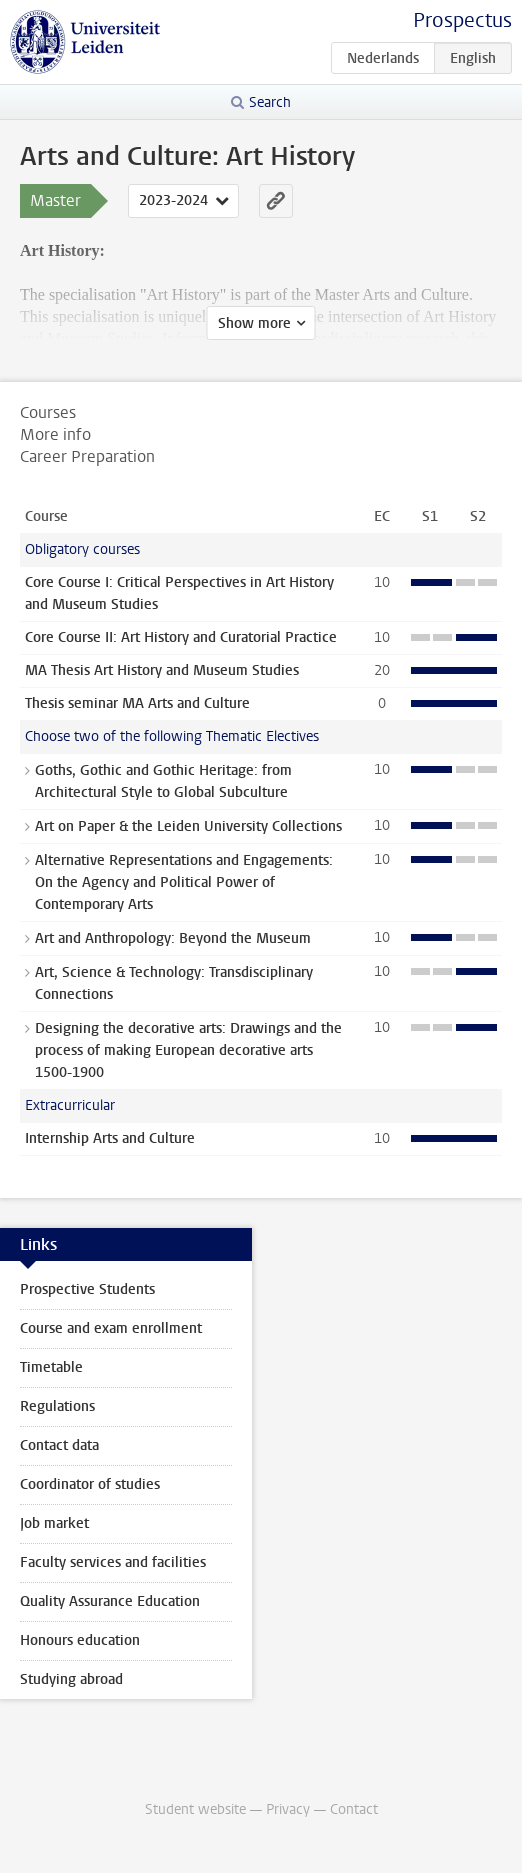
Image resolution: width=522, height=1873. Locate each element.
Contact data (59, 1445)
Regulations (57, 1406)
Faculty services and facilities (113, 1562)
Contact (354, 1809)
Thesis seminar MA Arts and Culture (137, 703)
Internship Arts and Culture (110, 1138)
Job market (54, 1523)
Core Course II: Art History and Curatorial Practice (181, 637)
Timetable (51, 1367)
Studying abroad (71, 1679)
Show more (254, 323)
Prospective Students (87, 1289)
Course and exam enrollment (111, 1328)
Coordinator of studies (90, 1484)
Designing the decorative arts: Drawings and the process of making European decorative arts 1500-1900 (188, 1050)
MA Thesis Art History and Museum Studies (162, 670)
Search (270, 102)
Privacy (288, 1809)
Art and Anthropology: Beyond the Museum (173, 938)
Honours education (80, 1640)
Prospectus (462, 20)
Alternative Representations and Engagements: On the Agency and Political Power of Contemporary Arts (184, 882)
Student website (195, 1809)
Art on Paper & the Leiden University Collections (188, 826)
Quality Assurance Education (110, 1601)
